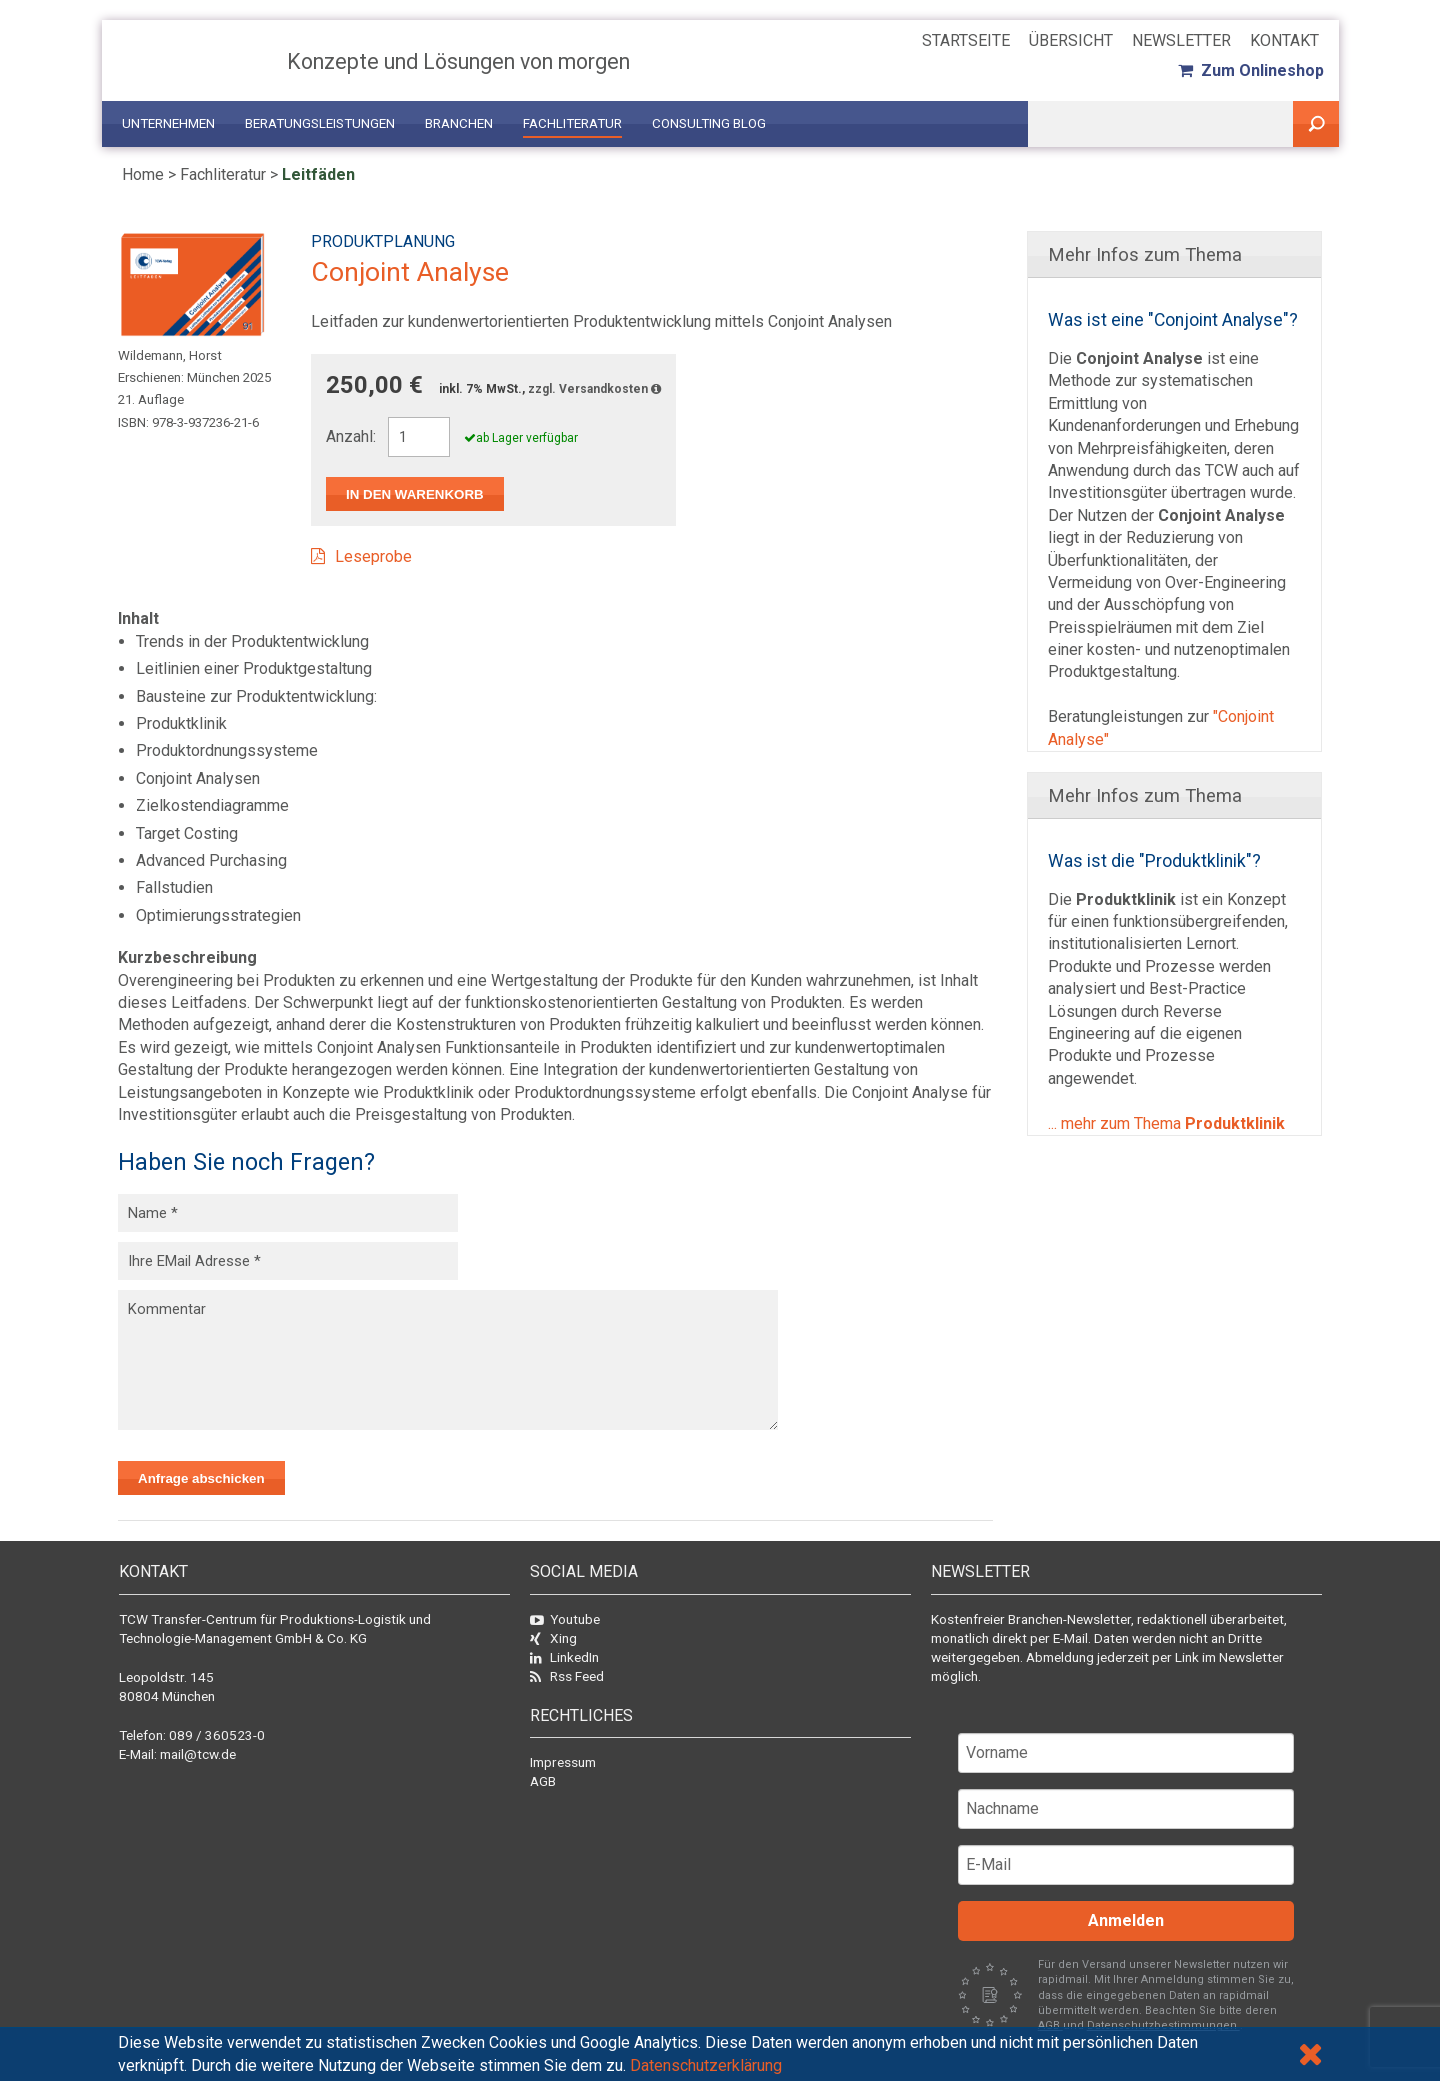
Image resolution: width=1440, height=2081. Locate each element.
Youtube (565, 1619)
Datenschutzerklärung (706, 2065)
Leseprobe (373, 556)
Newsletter (1181, 40)
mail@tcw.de (198, 1754)
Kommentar (448, 1360)
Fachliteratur (572, 123)
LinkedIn (564, 1657)
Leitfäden (318, 174)
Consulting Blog (709, 123)
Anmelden (1126, 1920)
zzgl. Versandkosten (594, 389)
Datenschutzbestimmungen (1163, 2025)
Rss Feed (567, 1676)
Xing (553, 1638)
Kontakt (1284, 40)
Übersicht (1071, 40)
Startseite (966, 40)
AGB (543, 1781)
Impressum (563, 1762)
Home (143, 174)
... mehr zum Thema (1166, 1123)
